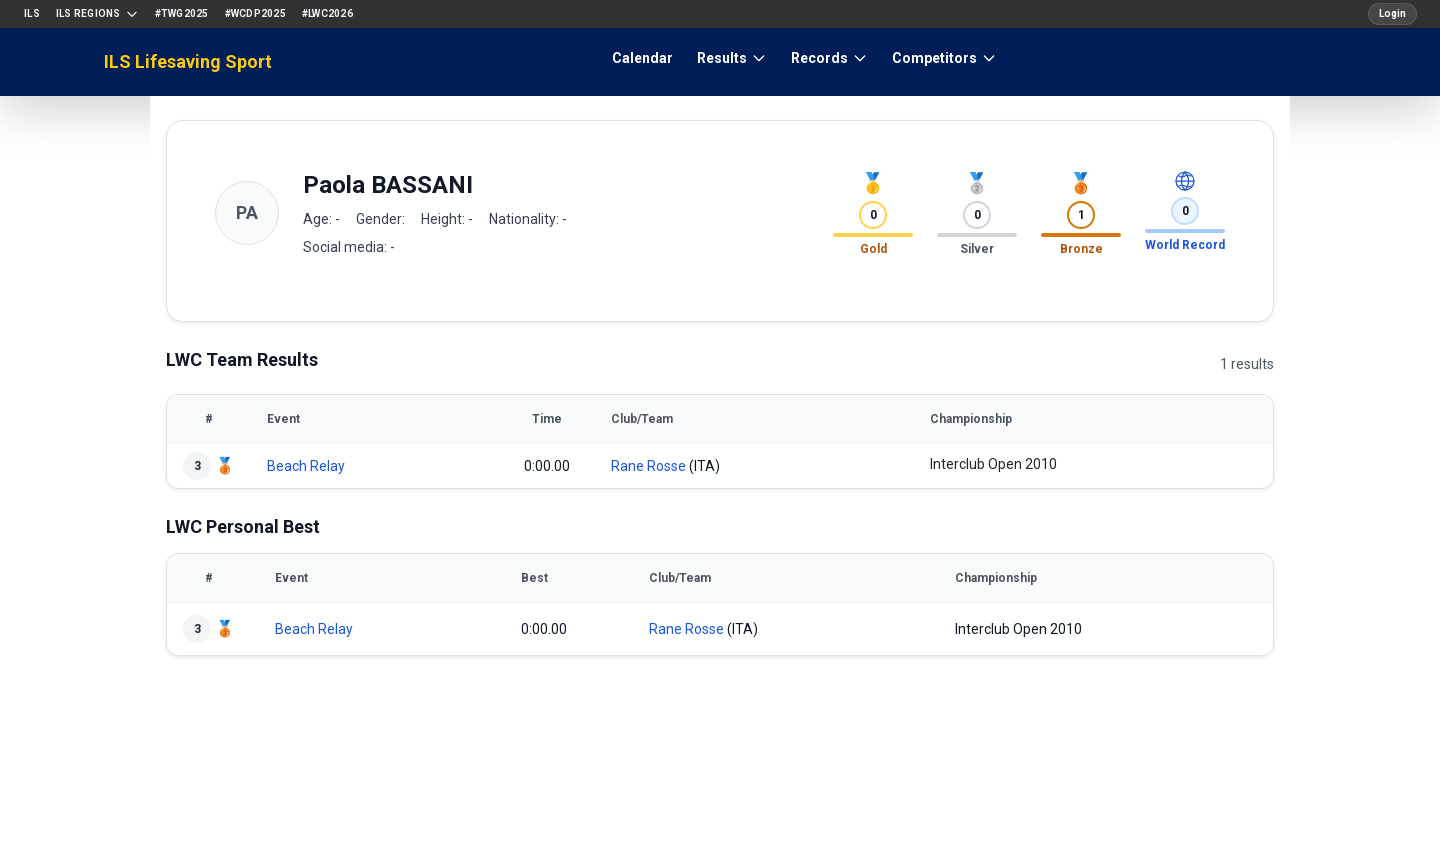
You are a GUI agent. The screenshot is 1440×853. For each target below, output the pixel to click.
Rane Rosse (648, 466)
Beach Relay (306, 466)
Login (1392, 13)
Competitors (944, 58)
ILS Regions (97, 14)
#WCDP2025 (255, 13)
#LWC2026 (327, 13)
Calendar (642, 58)
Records (829, 58)
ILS (32, 13)
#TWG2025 (182, 13)
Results (732, 58)
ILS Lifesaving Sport (188, 61)
